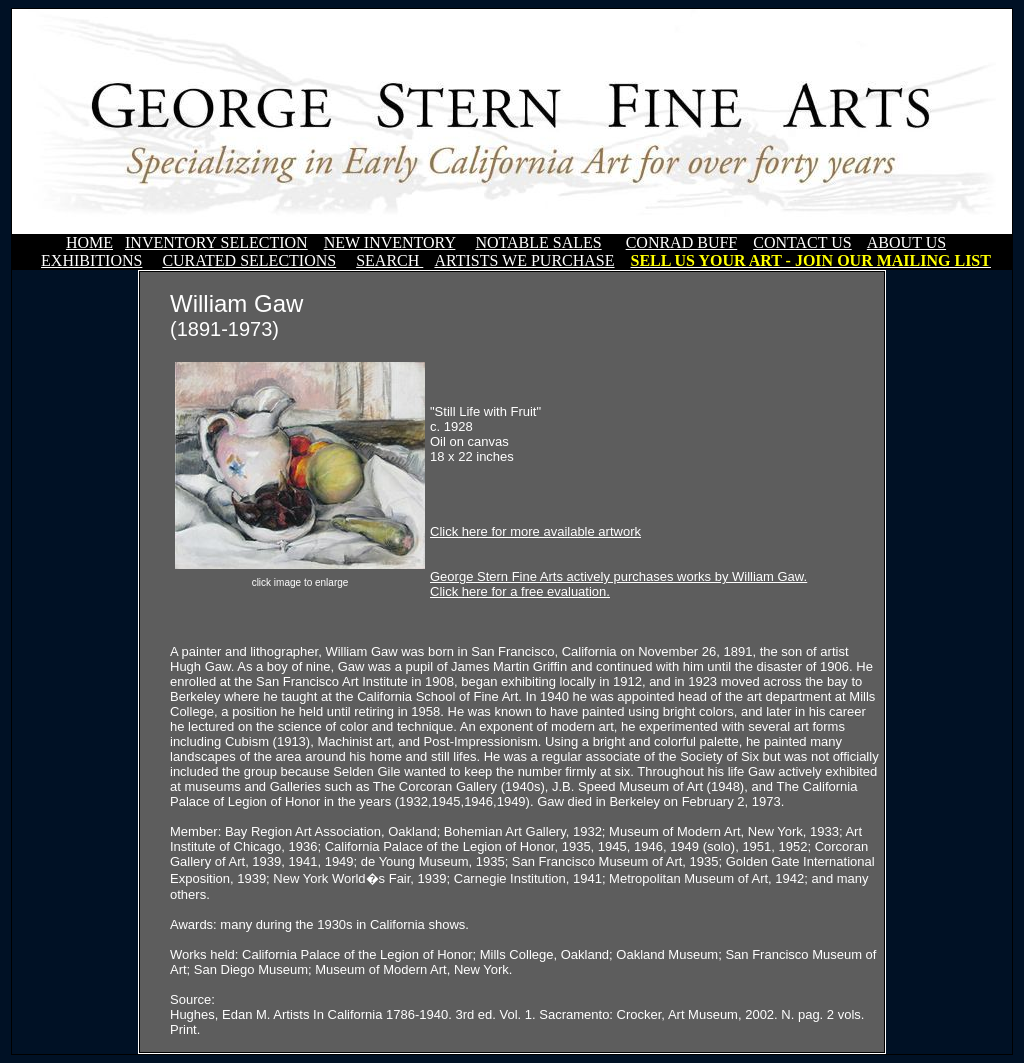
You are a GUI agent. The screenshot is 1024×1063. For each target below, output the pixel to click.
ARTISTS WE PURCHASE (524, 260)
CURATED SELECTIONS (249, 260)
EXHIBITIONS (91, 260)
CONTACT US (802, 242)
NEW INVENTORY (390, 242)
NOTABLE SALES (538, 242)
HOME (89, 242)
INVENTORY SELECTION (216, 242)
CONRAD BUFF (682, 242)
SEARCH (389, 260)
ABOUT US (906, 242)
